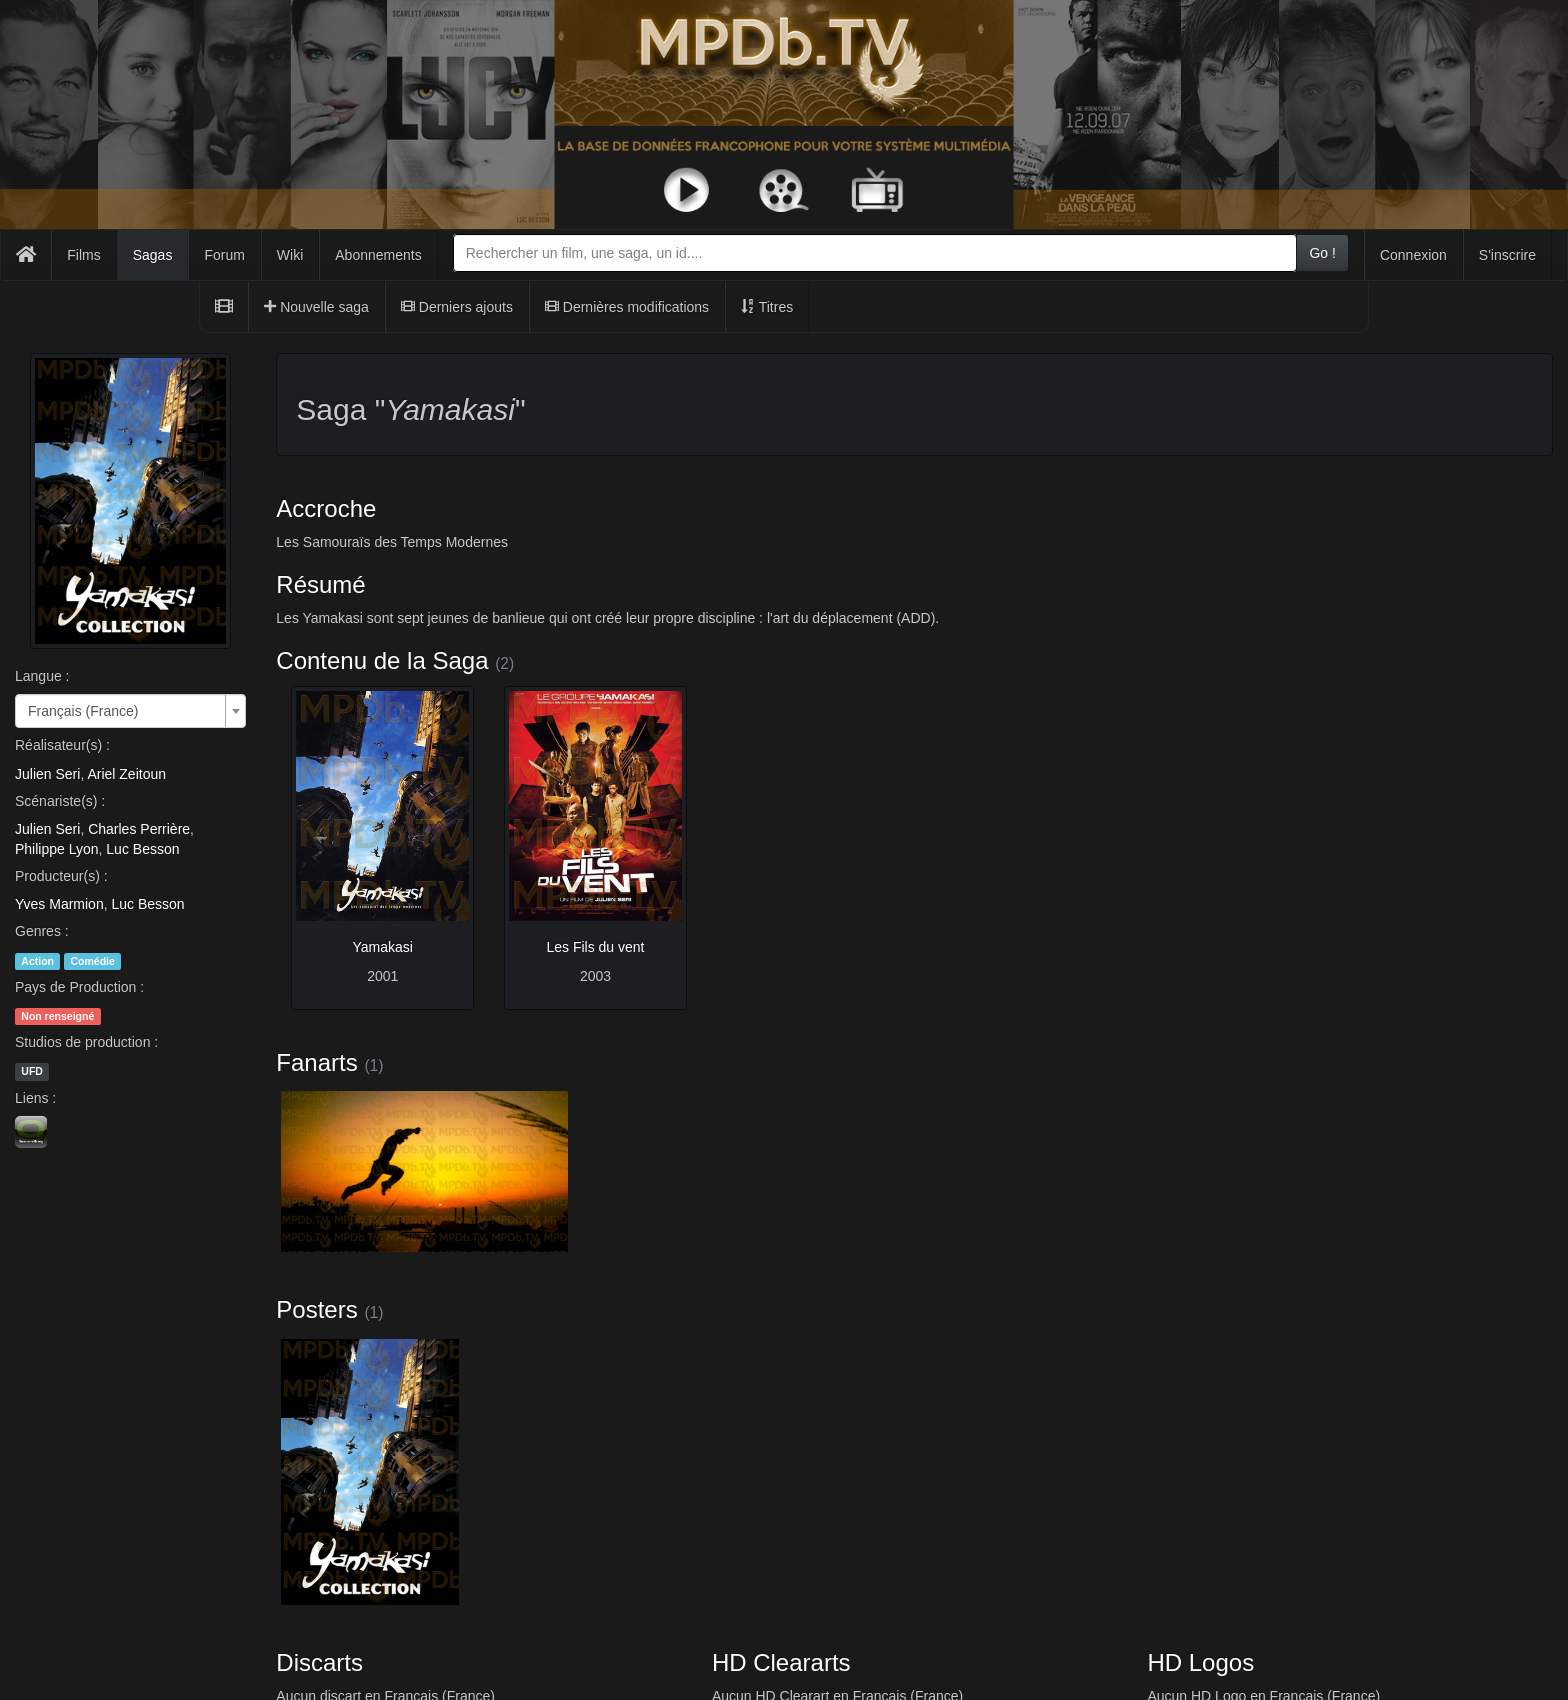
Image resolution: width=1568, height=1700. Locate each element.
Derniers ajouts (457, 307)
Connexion (1413, 255)
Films (83, 255)
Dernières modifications (627, 307)
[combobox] (875, 253)
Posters (316, 1309)
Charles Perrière (139, 829)
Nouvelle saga (316, 307)
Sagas (153, 255)
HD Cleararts (781, 1662)
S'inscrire (1507, 255)
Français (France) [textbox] (83, 711)
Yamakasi (382, 947)
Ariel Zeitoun (126, 774)
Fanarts (316, 1062)
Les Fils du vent (595, 947)
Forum (224, 255)
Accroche (326, 508)
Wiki (290, 255)
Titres (767, 307)
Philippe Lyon (57, 849)
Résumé (320, 584)
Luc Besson (142, 849)
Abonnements (378, 255)
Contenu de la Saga (382, 660)
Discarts (319, 1662)
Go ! (1322, 253)
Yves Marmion (59, 904)
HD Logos (1200, 1662)
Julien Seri (47, 774)
